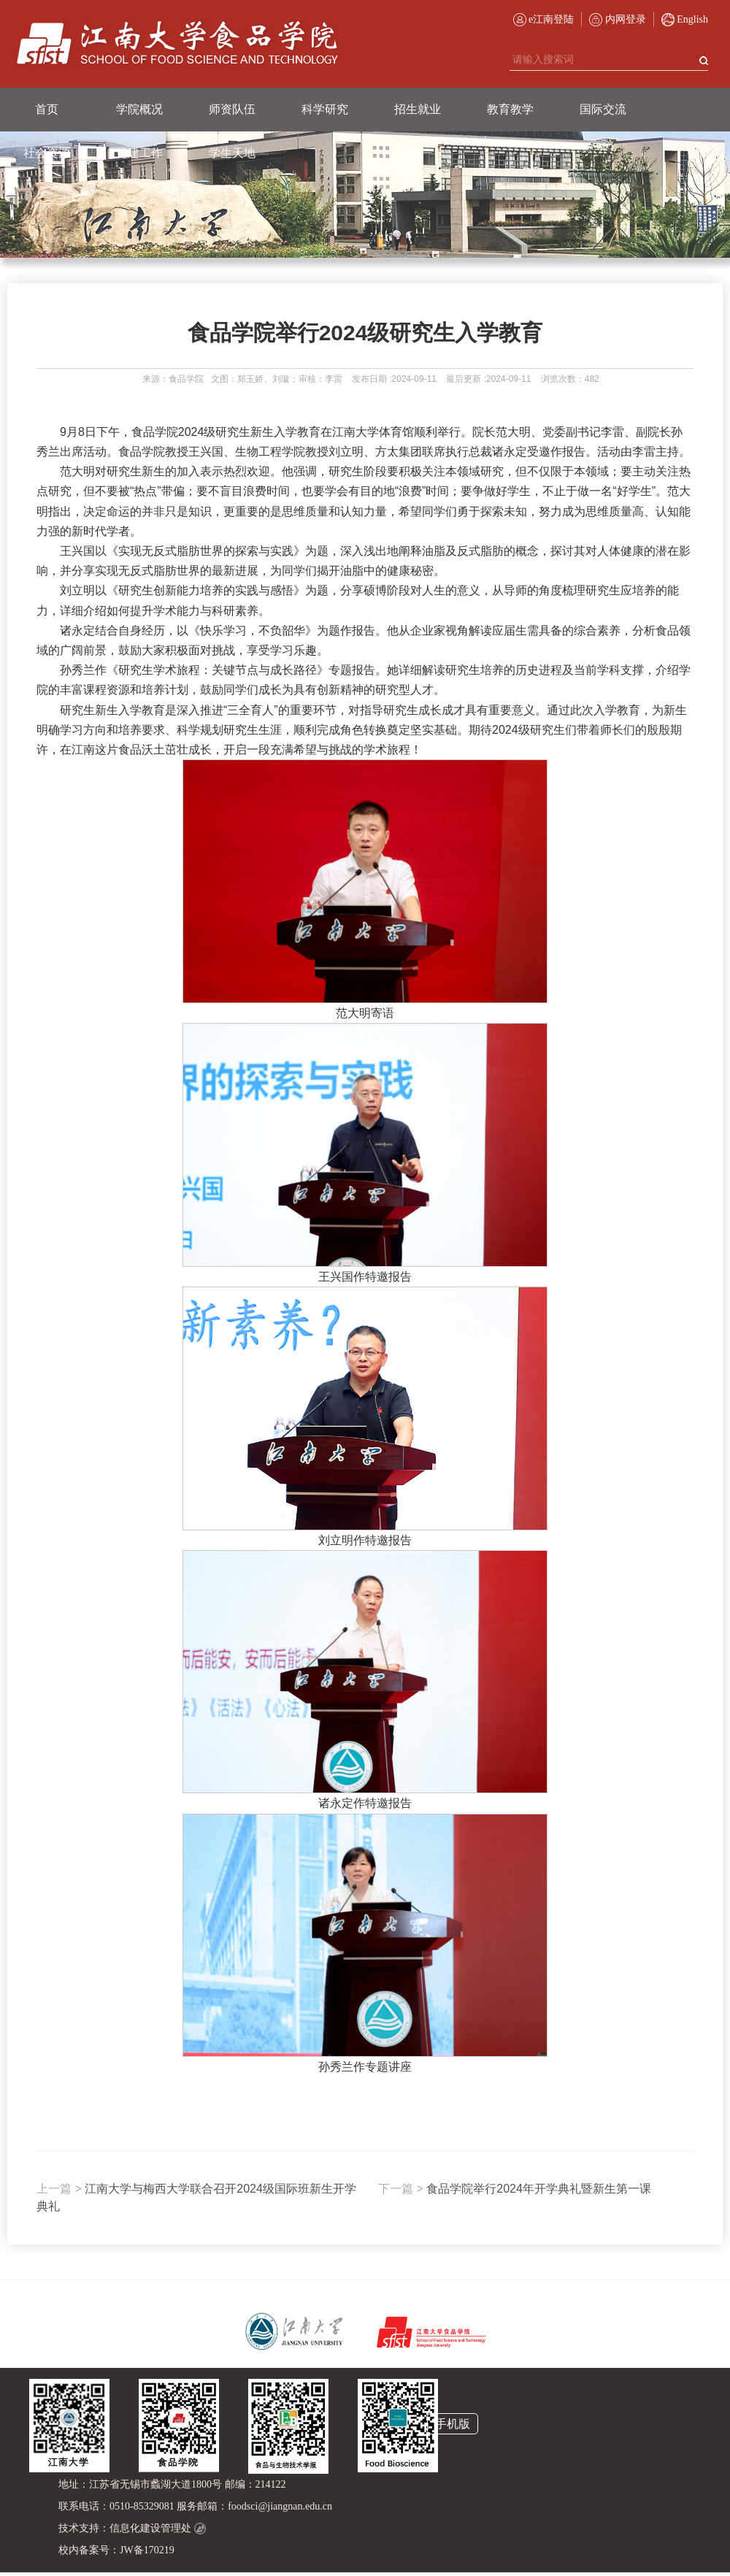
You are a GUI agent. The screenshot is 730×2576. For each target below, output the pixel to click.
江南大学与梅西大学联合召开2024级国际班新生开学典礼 (196, 2197)
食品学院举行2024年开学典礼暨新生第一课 (514, 2188)
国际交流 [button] (603, 109)
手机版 (452, 2424)
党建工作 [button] (139, 153)
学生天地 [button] (232, 153)
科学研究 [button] (324, 109)
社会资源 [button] (46, 153)
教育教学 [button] (510, 109)
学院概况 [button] (139, 109)
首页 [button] (46, 109)
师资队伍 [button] (232, 109)
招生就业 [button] (417, 109)
